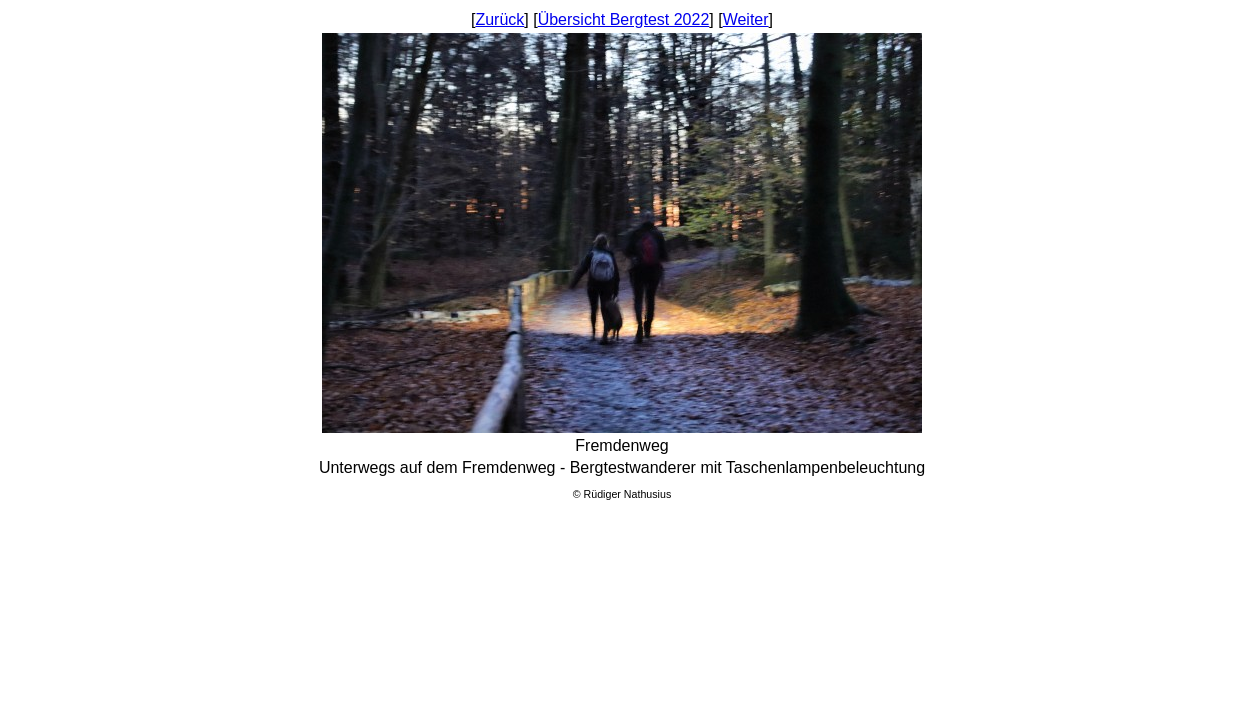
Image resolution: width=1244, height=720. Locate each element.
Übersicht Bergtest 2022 (624, 19)
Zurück (499, 19)
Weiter (746, 19)
